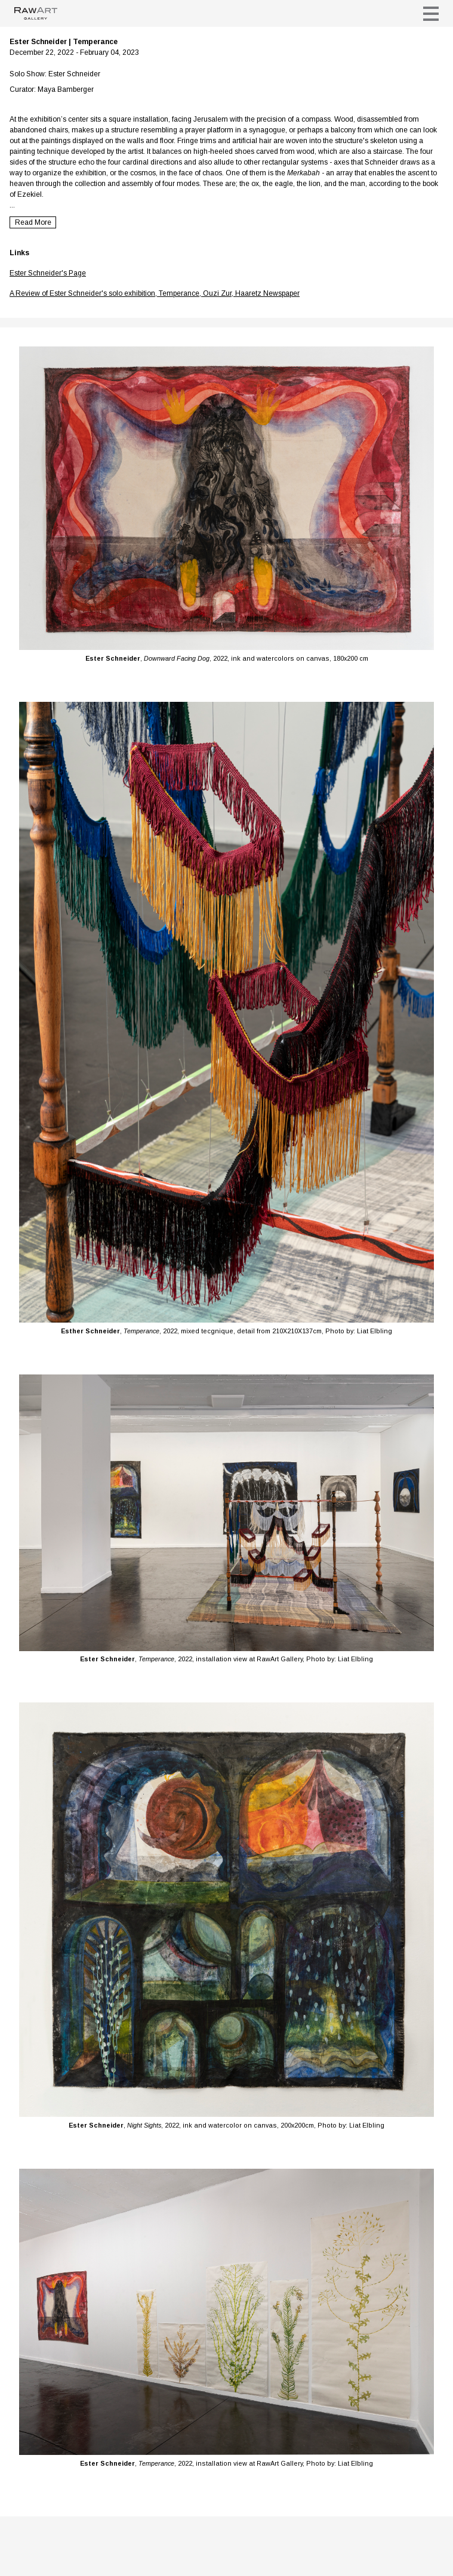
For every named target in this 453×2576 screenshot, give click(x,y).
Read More (33, 222)
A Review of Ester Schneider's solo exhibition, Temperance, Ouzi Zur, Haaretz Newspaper (155, 293)
